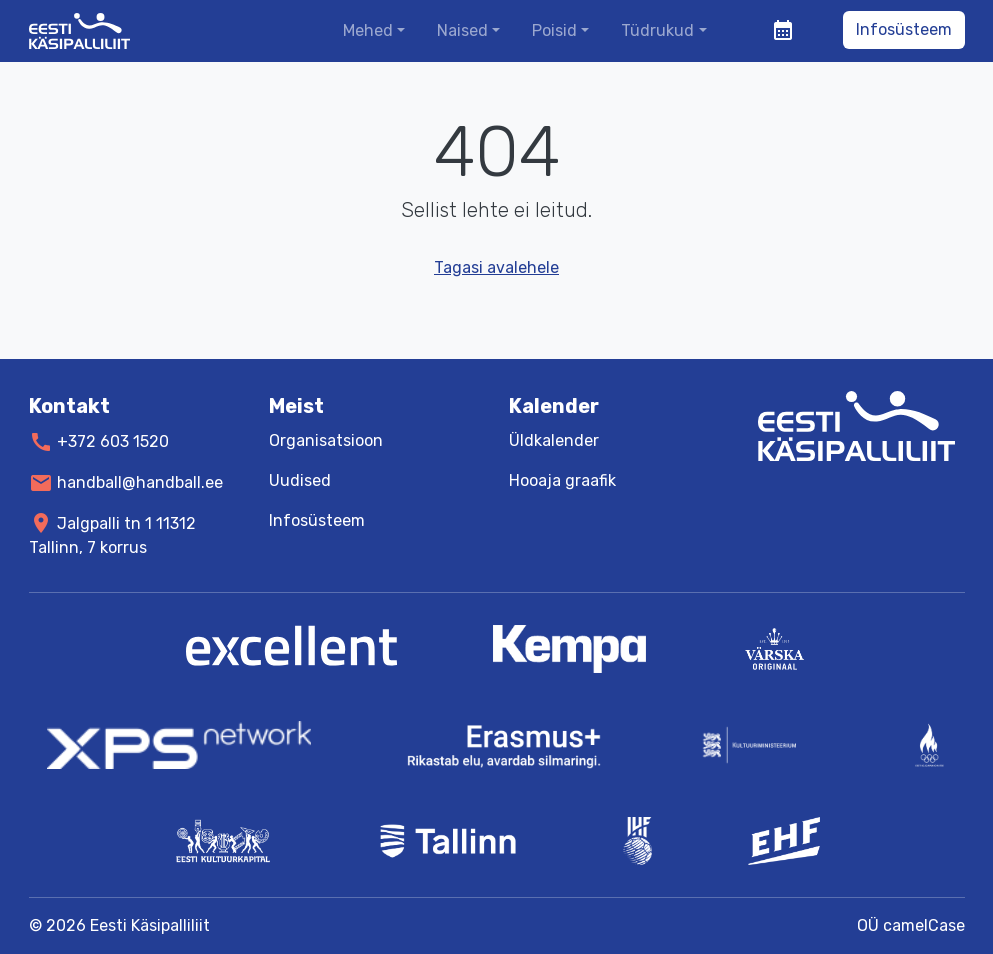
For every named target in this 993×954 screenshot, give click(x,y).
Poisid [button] (554, 30)
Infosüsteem (904, 29)
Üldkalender (554, 440)
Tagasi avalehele (496, 267)
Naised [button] (462, 30)
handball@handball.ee (140, 482)
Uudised (300, 480)
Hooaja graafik (562, 480)
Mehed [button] (368, 30)
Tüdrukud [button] (657, 30)
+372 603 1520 (113, 441)
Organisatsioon (326, 440)
